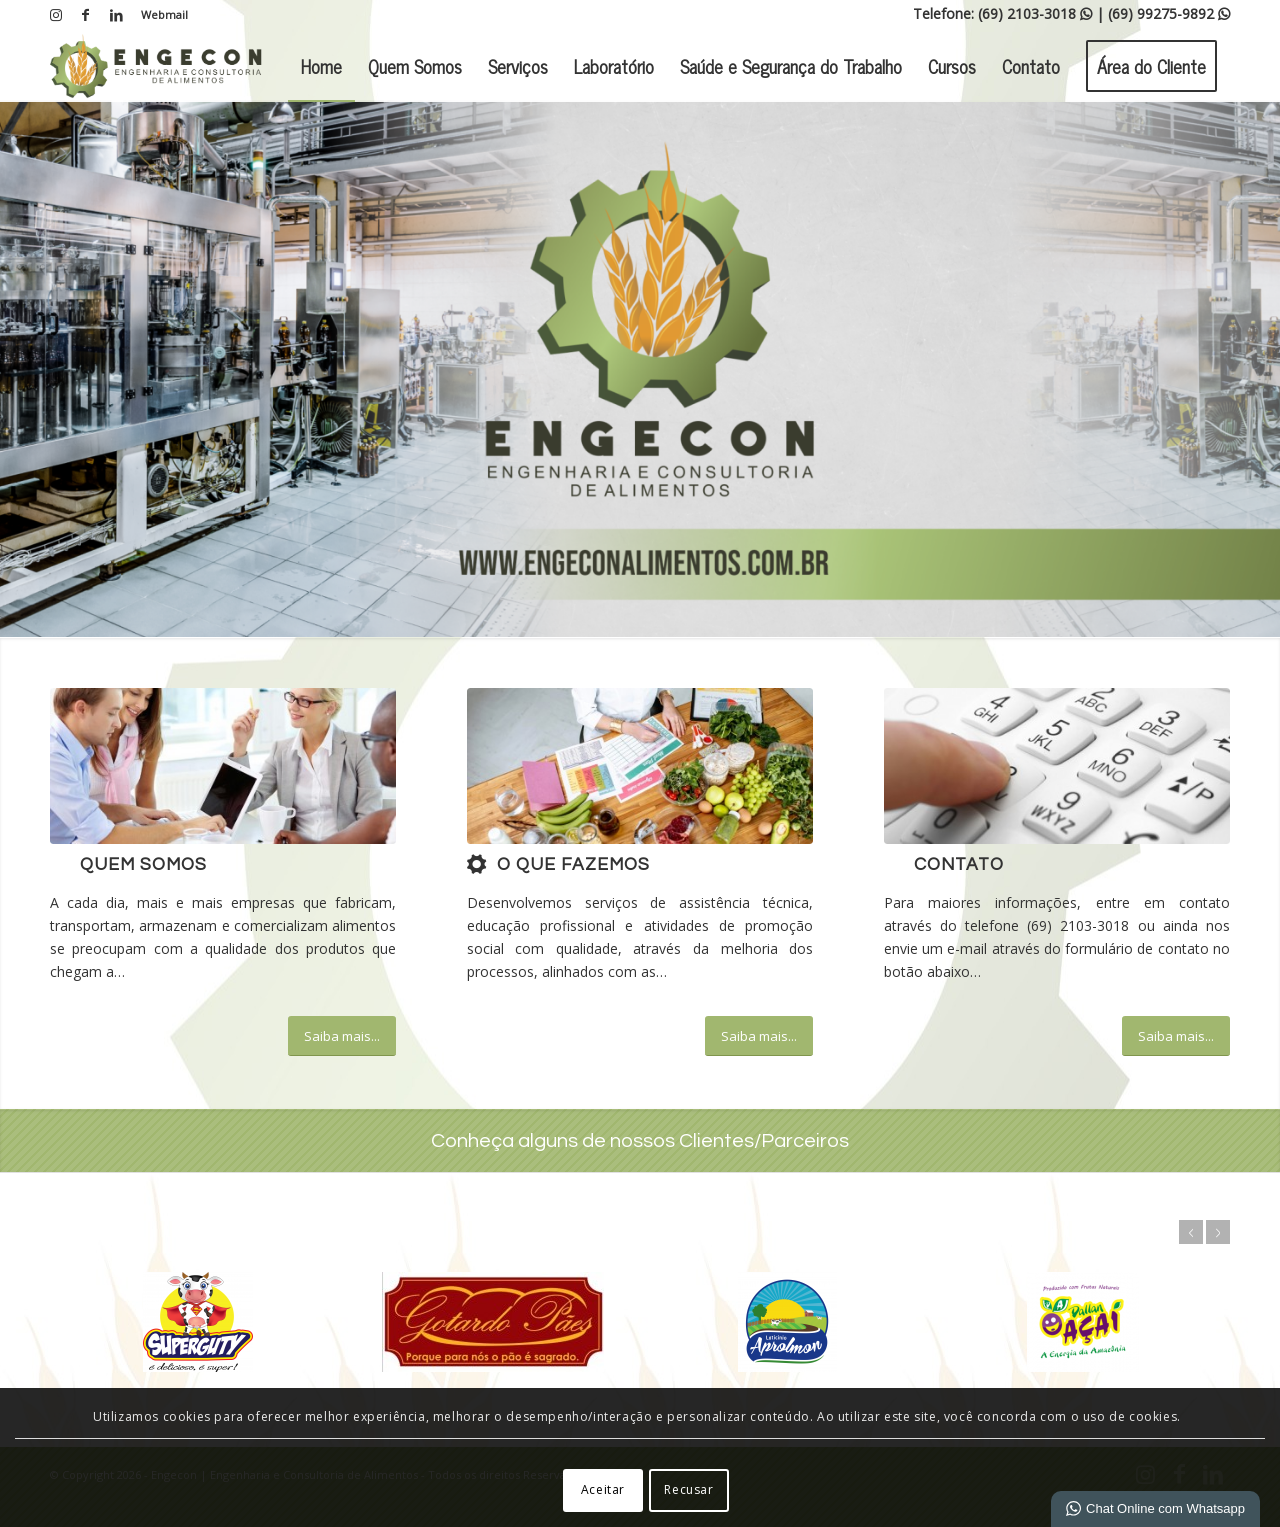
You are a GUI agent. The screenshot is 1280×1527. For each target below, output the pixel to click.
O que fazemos (573, 865)
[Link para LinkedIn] (116, 15)
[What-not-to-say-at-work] (223, 766)
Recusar (688, 1489)
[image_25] (1057, 766)
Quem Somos (143, 865)
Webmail (164, 14)
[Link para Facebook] (85, 15)
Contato (959, 865)
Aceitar (603, 1489)
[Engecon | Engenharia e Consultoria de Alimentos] (156, 66)
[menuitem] (159, 15)
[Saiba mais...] (342, 1036)
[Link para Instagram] (55, 15)
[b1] (640, 766)
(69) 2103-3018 (1035, 13)
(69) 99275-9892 (1169, 13)
